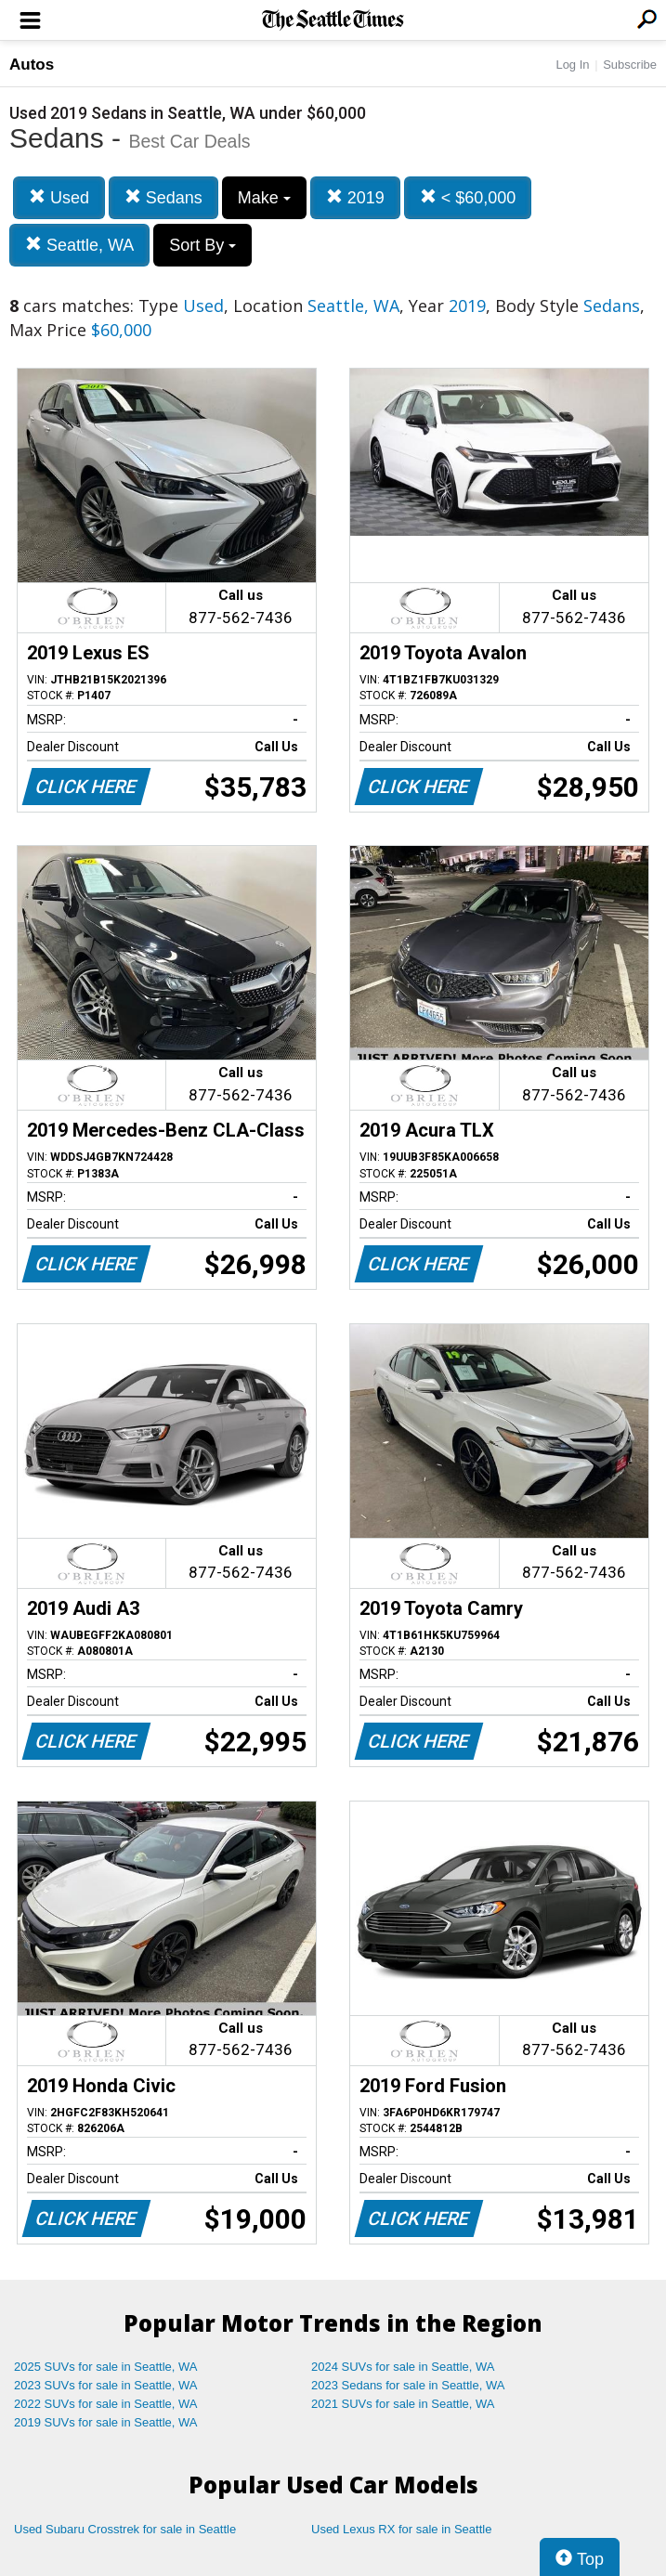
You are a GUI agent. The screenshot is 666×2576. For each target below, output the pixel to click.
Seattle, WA (79, 244)
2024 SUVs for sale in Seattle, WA (403, 2367)
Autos (31, 64)
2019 (355, 197)
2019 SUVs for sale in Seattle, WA (106, 2422)
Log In (572, 65)
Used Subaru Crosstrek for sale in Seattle (125, 2529)
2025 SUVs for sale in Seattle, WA (106, 2367)
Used (59, 197)
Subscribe (630, 65)
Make (264, 198)
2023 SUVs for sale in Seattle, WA (106, 2385)
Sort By (202, 245)
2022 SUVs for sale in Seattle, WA (106, 2404)
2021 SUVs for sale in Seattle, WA (403, 2404)
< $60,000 (468, 197)
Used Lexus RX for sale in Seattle (401, 2529)
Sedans (163, 197)
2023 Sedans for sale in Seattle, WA (407, 2385)
